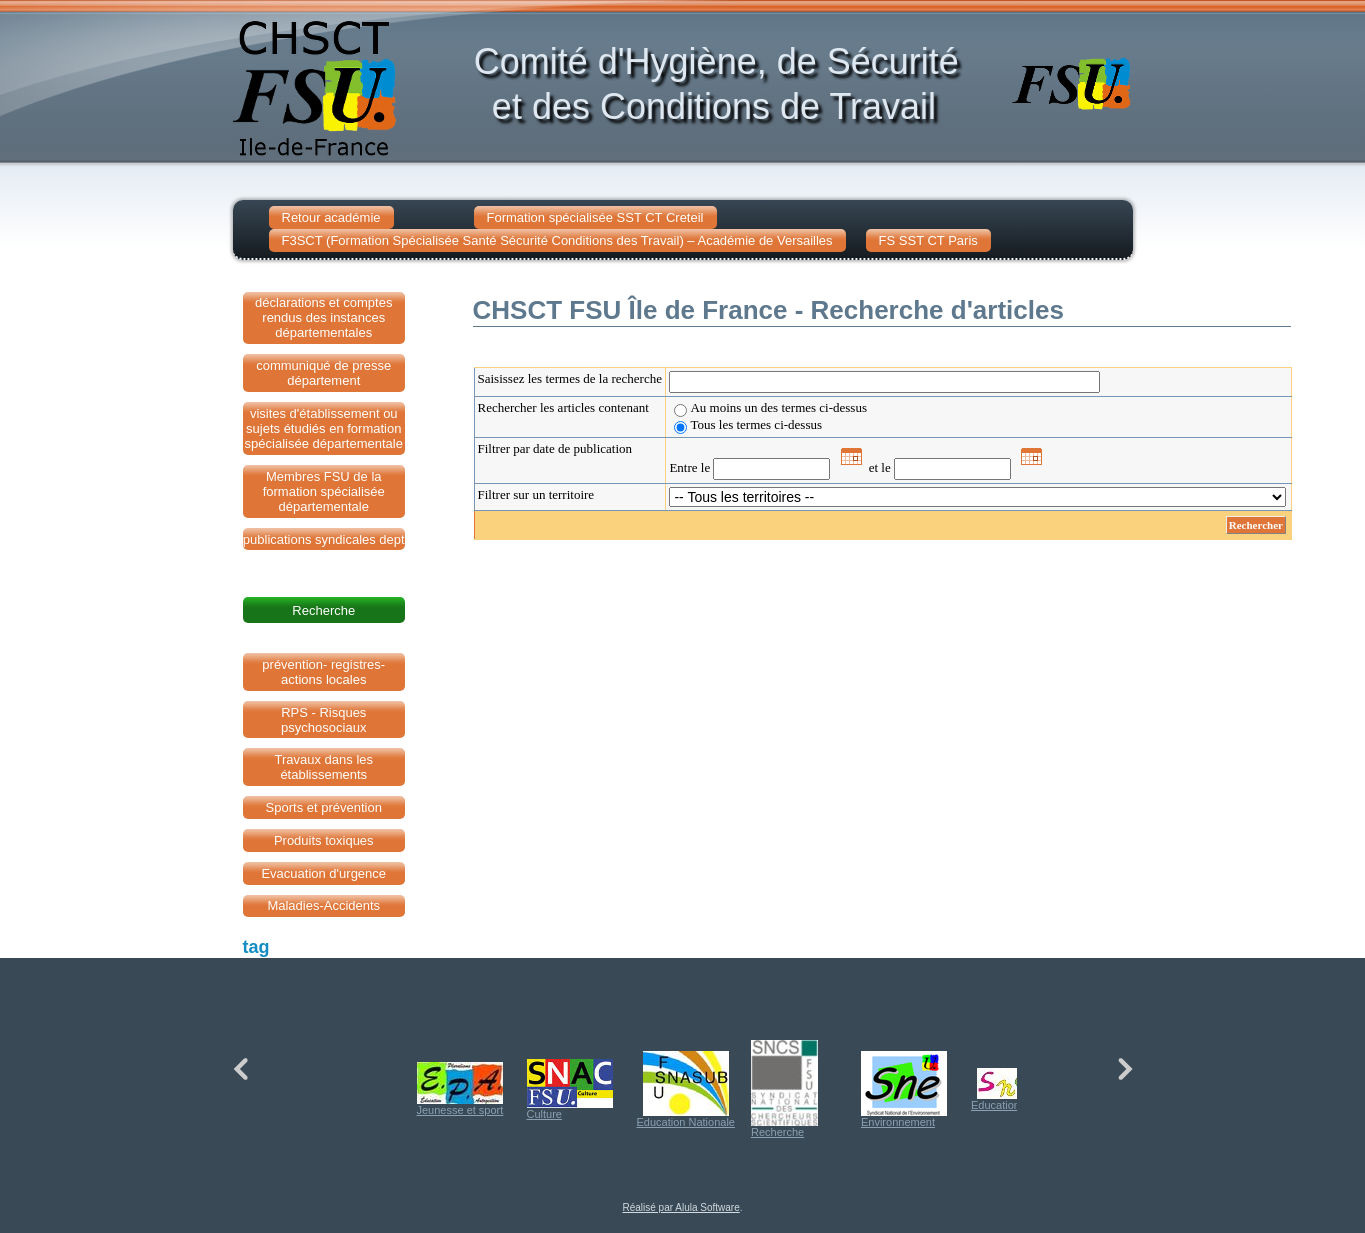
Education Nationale (686, 1089)
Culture (570, 1089)
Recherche (784, 1089)
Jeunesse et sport (460, 1089)
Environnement (904, 1089)
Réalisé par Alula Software (680, 1207)
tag (256, 947)
